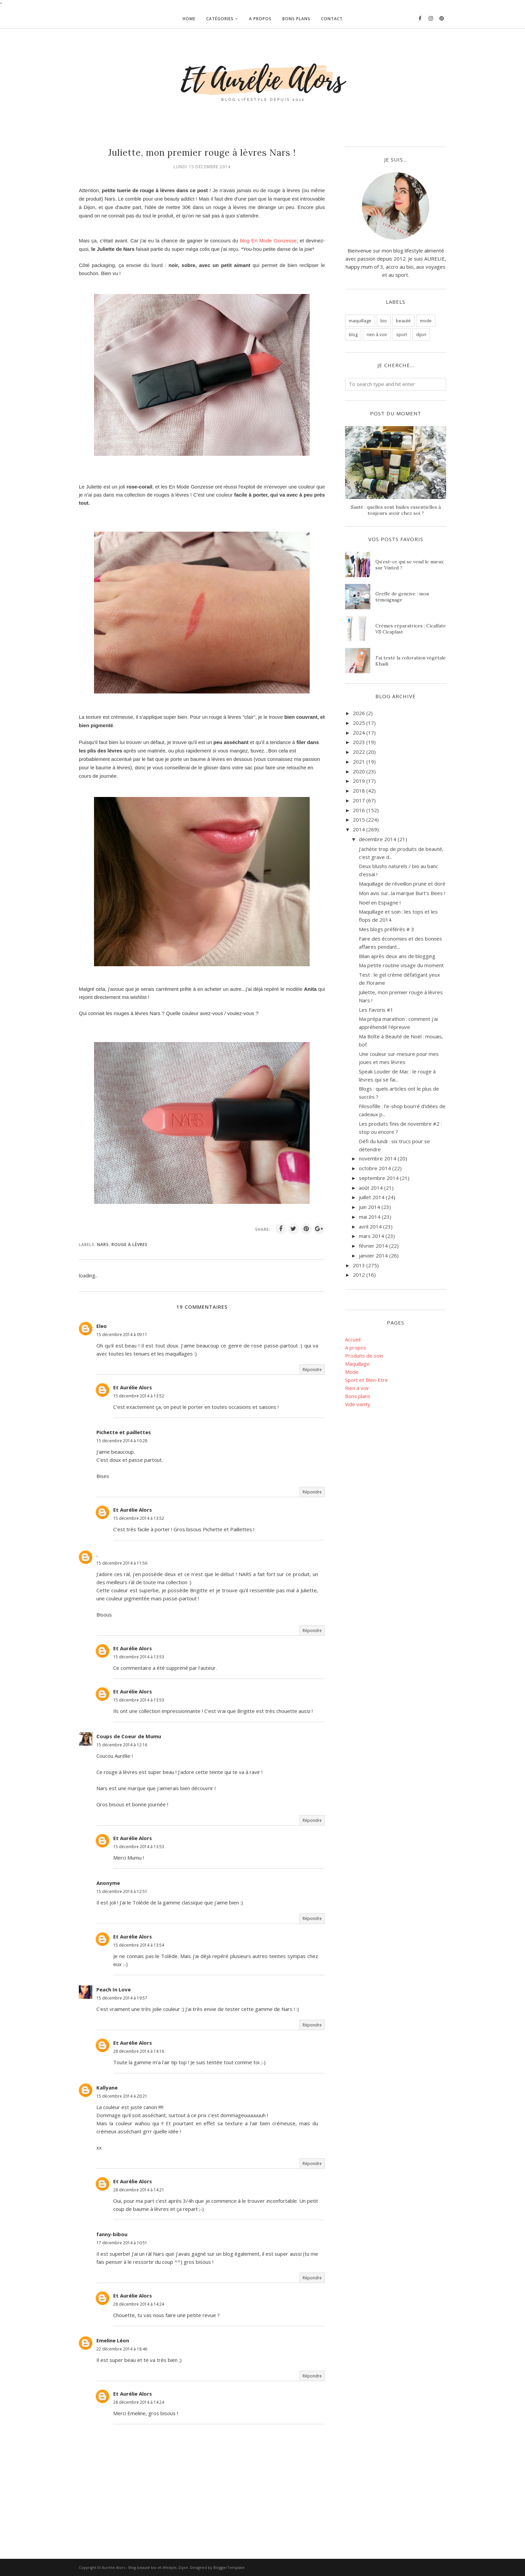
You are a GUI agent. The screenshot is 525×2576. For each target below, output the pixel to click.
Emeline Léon (112, 2340)
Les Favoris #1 (376, 1009)
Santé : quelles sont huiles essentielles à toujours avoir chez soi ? (396, 510)
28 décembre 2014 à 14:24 (138, 2304)
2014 (359, 829)
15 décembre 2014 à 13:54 (138, 1945)
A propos (355, 1347)
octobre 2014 (375, 1168)
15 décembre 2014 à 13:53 (138, 1657)
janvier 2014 (373, 1255)
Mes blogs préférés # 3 (386, 929)
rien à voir (377, 334)
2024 (359, 732)
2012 (359, 1274)
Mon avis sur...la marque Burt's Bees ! (402, 893)
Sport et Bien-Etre (366, 1379)
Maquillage (357, 1363)
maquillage (360, 321)
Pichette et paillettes (123, 1432)
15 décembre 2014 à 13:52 (138, 1396)
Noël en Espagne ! (380, 902)
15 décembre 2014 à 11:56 (121, 1563)
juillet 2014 (371, 1197)
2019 (359, 780)
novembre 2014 (377, 1158)
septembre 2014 (379, 1178)
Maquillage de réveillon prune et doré (402, 883)
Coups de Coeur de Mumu (128, 1736)
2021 (359, 761)
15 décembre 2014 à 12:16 (121, 1745)
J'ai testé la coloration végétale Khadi (410, 661)
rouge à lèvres (130, 1244)
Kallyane (107, 2087)
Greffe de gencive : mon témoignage (402, 597)
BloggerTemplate (229, 2567)
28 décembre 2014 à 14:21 (138, 2190)
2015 (359, 819)
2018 (359, 790)
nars (103, 1244)
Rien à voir (357, 1388)
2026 (359, 713)
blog (353, 334)
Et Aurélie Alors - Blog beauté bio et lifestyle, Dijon (142, 2567)
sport (401, 334)
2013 (359, 1265)
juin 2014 (369, 1207)
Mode (352, 1371)
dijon (421, 334)
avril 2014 (370, 1226)
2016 (359, 810)
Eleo (101, 1326)
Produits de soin (364, 1355)
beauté (403, 321)
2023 (359, 742)
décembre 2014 (377, 839)
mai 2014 (369, 1216)
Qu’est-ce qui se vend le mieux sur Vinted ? (409, 565)
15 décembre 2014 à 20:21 (121, 2096)
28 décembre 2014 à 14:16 (138, 2051)
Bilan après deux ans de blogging (397, 956)
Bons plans (357, 1396)
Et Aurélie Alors (132, 1387)
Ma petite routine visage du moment (401, 965)
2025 (359, 722)
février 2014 (373, 1245)
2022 (359, 751)
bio (383, 321)
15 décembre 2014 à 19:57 (121, 1998)
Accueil (353, 1339)
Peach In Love (113, 1989)
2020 (359, 771)
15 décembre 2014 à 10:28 (121, 1441)
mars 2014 (371, 1236)
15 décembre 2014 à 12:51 (121, 1891)
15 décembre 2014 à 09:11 (121, 1334)
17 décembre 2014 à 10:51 (121, 2243)
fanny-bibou (111, 2234)
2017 (359, 800)
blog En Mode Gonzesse (268, 240)
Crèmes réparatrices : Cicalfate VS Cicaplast (410, 629)
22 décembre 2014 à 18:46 (121, 2349)
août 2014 (371, 1187)
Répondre (312, 1369)
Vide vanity (357, 1404)
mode (426, 321)
